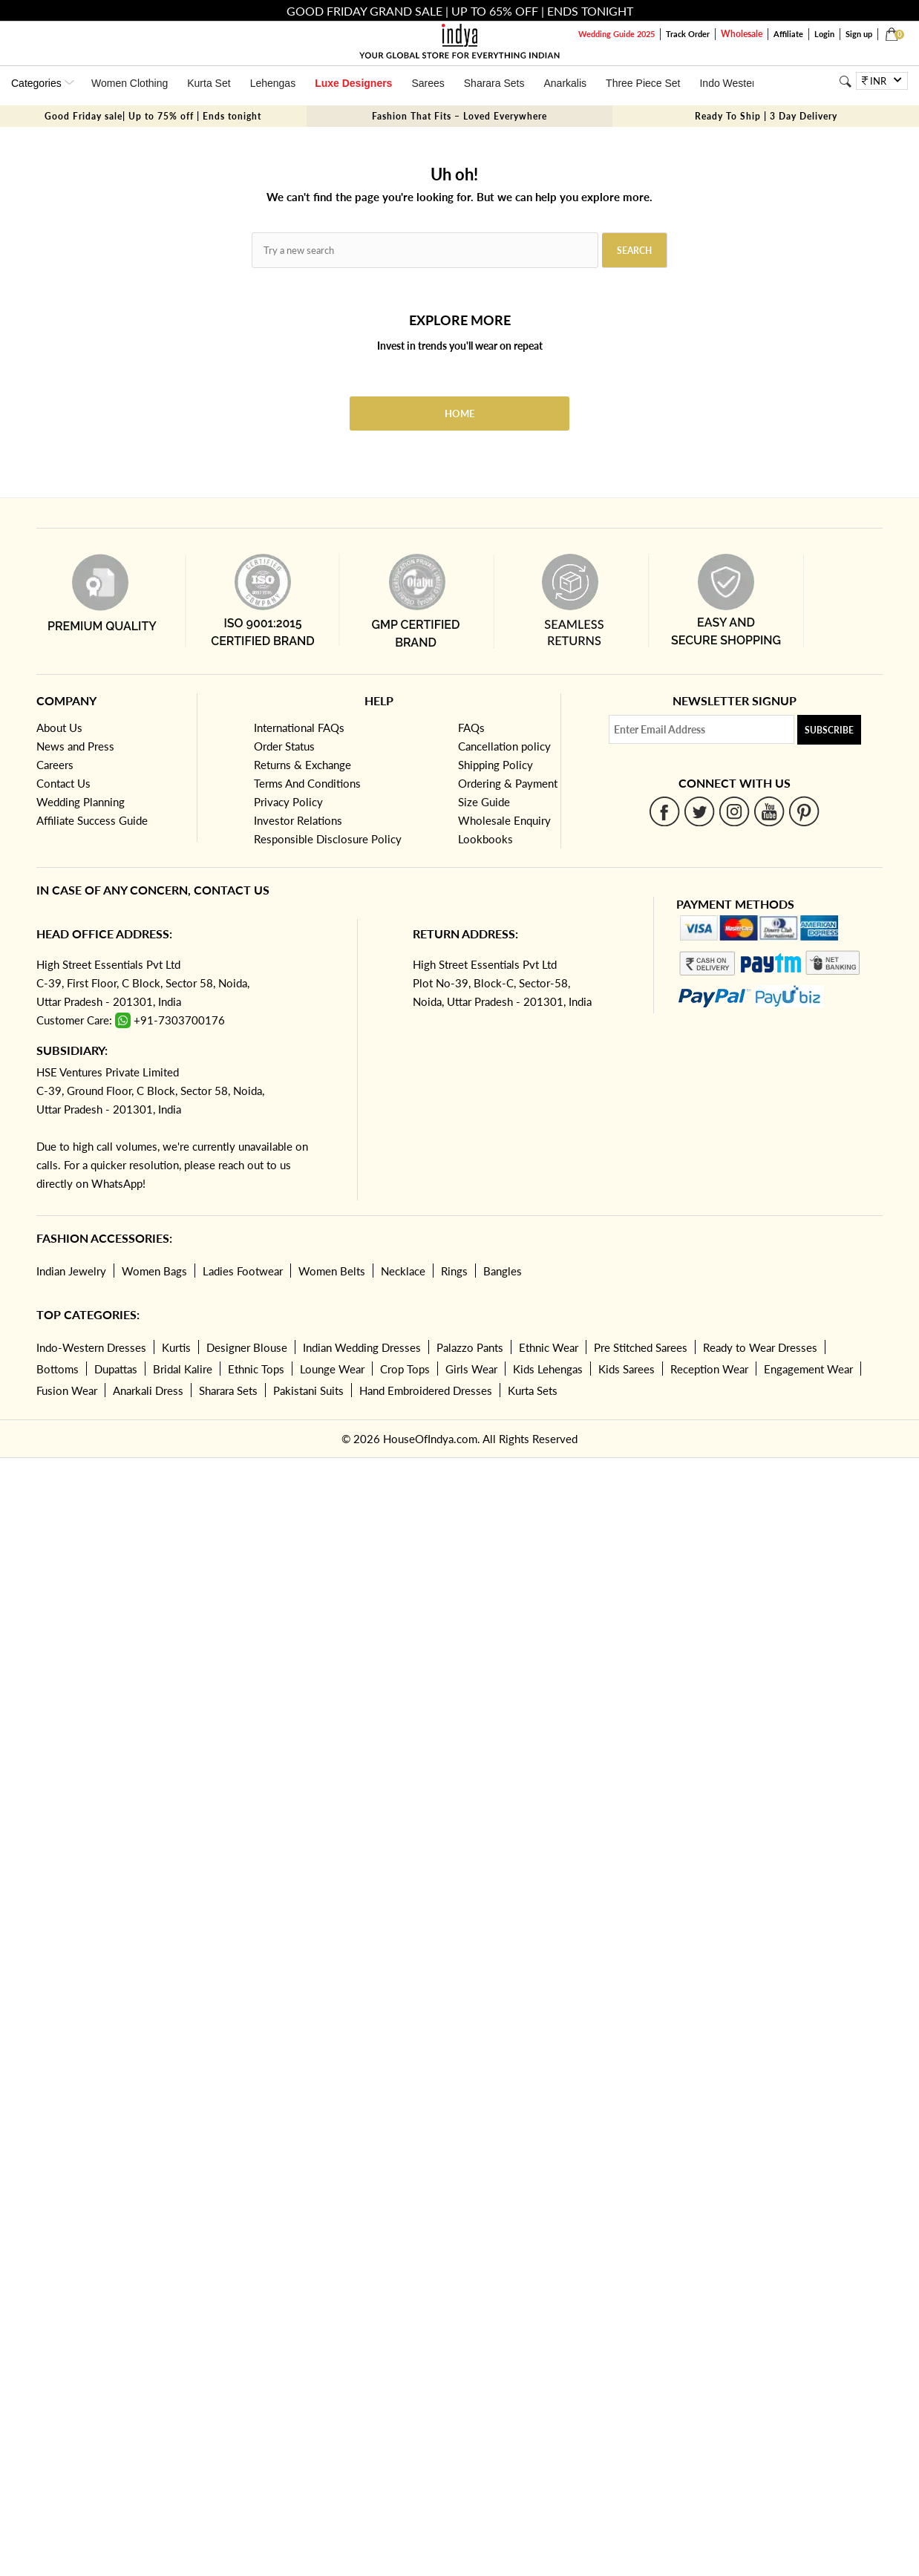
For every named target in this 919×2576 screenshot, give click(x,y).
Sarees (427, 83)
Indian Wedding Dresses (362, 1347)
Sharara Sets (494, 83)
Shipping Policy (495, 764)
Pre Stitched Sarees (640, 1347)
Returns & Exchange (302, 764)
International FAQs (299, 727)
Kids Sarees (626, 1369)
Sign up (859, 34)
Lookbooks (485, 839)
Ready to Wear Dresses (760, 1347)
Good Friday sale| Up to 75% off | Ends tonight (153, 116)
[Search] (846, 81)
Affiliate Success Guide (92, 820)
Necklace (403, 1271)
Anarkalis (564, 83)
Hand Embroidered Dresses (425, 1390)
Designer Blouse (246, 1347)
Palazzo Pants (469, 1347)
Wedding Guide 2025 (616, 34)
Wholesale (741, 33)
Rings (454, 1271)
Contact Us (63, 783)
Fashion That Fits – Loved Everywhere (459, 116)
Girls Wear (471, 1369)
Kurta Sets (532, 1390)
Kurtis (176, 1347)
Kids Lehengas (548, 1369)
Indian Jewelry (71, 1271)
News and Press (75, 746)
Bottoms (57, 1369)
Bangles (502, 1271)
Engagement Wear (808, 1369)
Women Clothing (129, 83)
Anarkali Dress (148, 1390)
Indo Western (730, 83)
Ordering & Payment (507, 783)
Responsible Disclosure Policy (328, 839)
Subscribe (829, 730)
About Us (59, 727)
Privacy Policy (288, 801)
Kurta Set (208, 83)
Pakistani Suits (308, 1390)
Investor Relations (298, 820)
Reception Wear (709, 1369)
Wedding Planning (80, 801)
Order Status (284, 746)
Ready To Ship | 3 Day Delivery (766, 116)
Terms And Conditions (307, 783)
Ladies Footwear (243, 1271)
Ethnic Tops (256, 1369)
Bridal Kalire (182, 1369)
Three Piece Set (643, 83)
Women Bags (154, 1271)
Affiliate (788, 34)
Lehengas (273, 83)
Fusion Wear (66, 1390)
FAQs (471, 727)
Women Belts (331, 1271)
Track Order (688, 34)
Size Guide (484, 801)
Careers (54, 764)
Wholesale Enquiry (504, 820)
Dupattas (115, 1369)
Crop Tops (405, 1369)
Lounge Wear (332, 1369)
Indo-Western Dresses (91, 1347)
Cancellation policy (504, 746)
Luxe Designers (353, 83)
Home (459, 413)
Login (824, 34)
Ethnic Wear (548, 1347)
